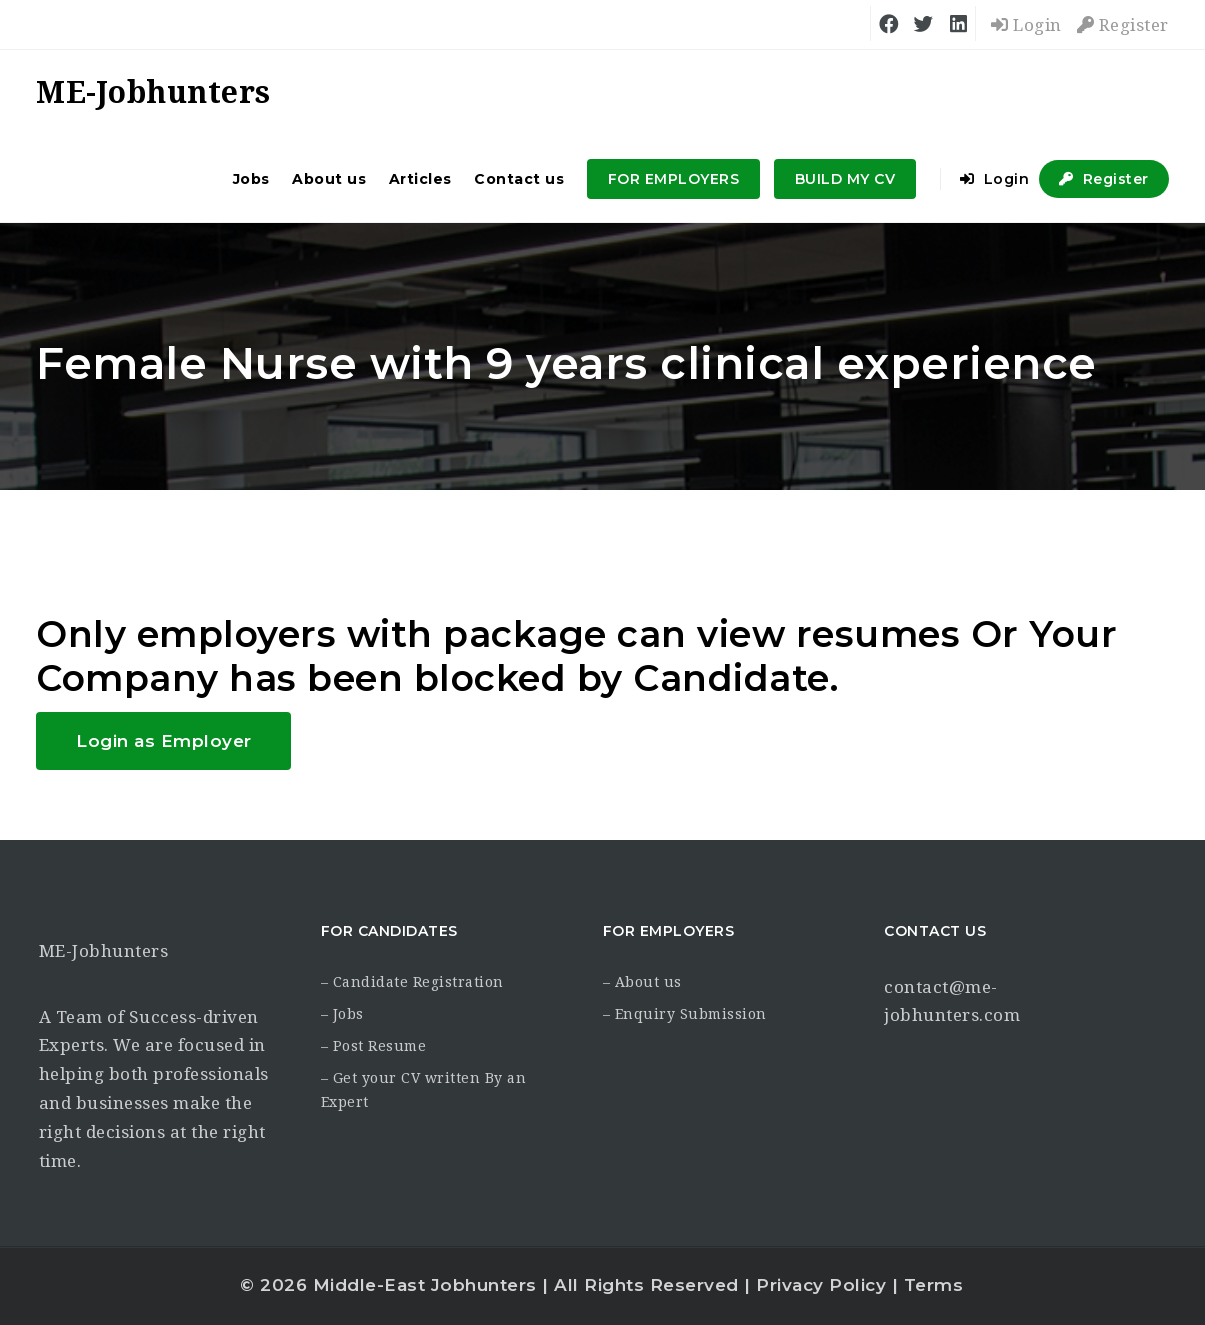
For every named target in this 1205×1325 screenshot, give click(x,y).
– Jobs (342, 1014)
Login (1026, 25)
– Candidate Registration (412, 982)
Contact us (519, 179)
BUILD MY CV (845, 179)
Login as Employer (164, 741)
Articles (420, 179)
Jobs (251, 179)
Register (1123, 25)
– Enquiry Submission (685, 1014)
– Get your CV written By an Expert (424, 1090)
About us (329, 179)
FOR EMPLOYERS (674, 179)
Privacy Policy (821, 1285)
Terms (934, 1285)
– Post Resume (374, 1046)
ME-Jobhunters (104, 951)
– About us (642, 982)
